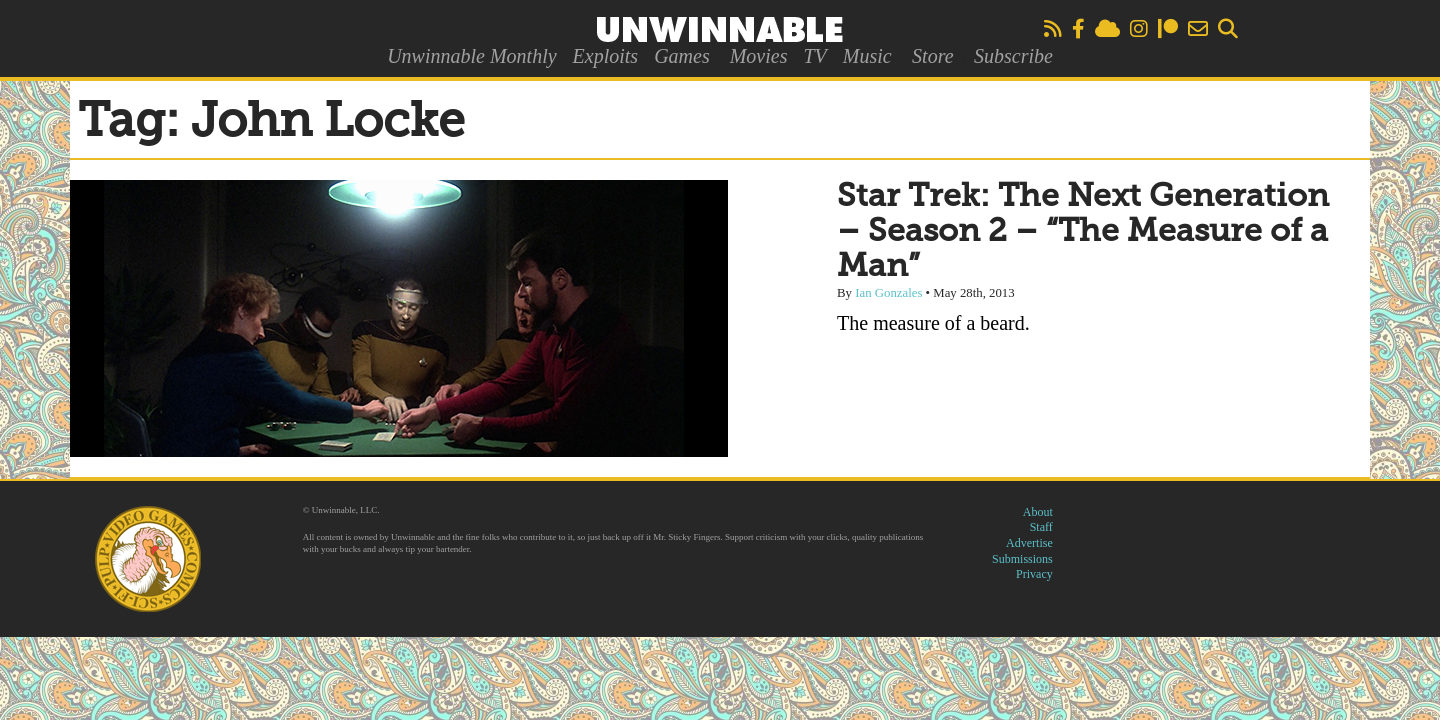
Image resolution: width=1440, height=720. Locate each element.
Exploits (606, 56)
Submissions (1022, 559)
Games (682, 56)
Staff (1041, 527)
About (1038, 512)
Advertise (1029, 543)
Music (867, 56)
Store (932, 56)
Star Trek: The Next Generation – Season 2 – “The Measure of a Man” (1083, 232)
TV (814, 56)
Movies (759, 56)
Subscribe (1013, 56)
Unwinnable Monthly (471, 56)
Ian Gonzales (888, 293)
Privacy (1034, 574)
